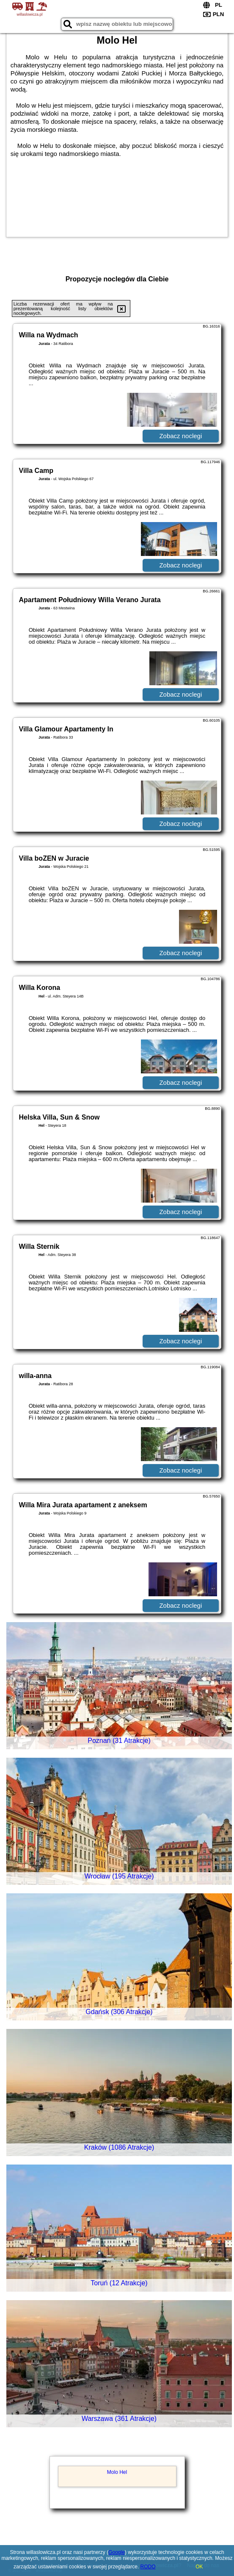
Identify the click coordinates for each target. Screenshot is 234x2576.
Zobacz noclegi (180, 435)
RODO (148, 2567)
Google (116, 2552)
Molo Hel (117, 2472)
